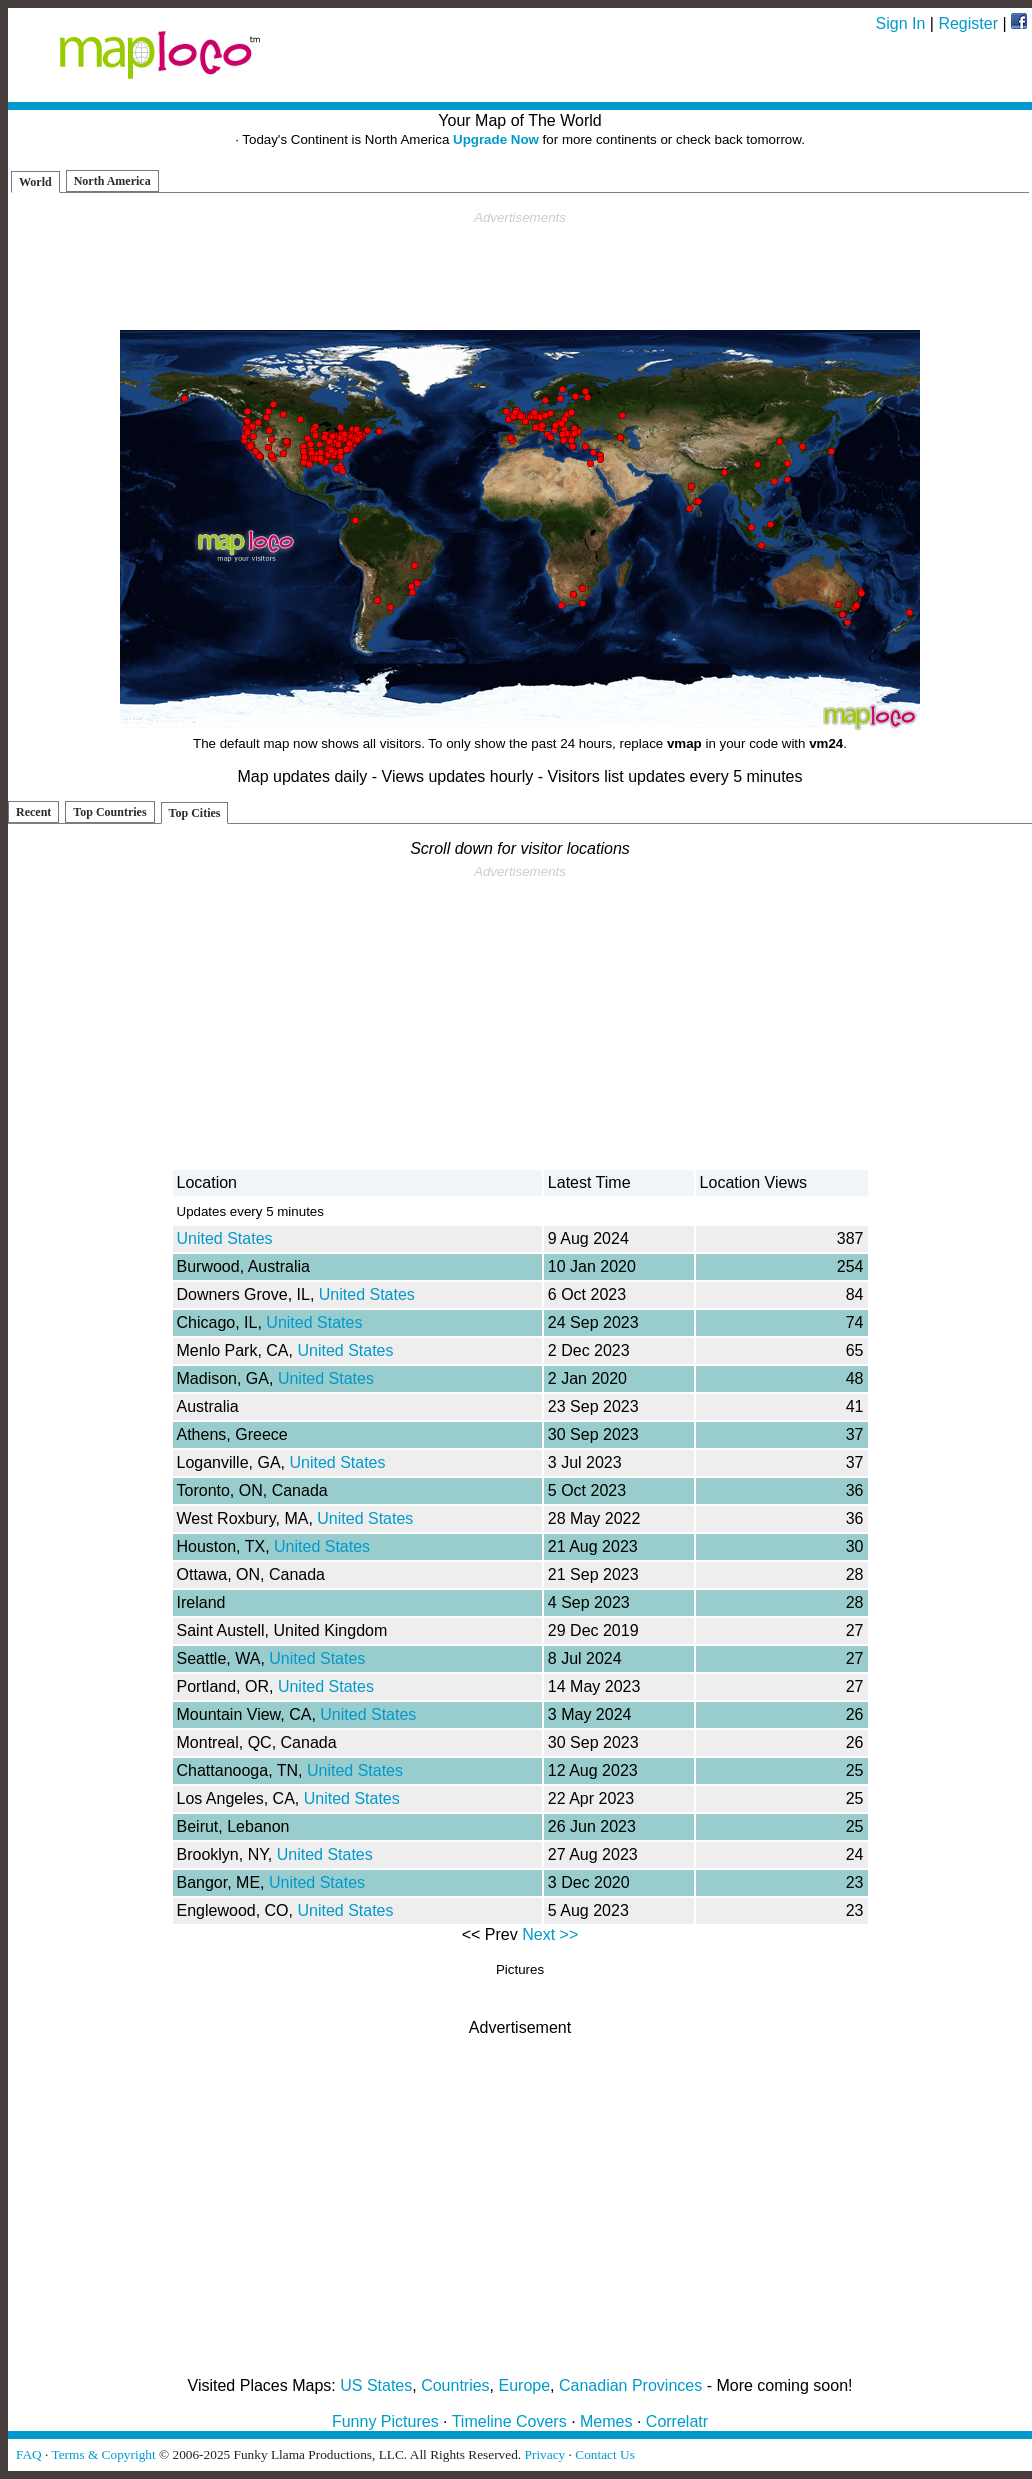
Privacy (545, 2454)
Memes (606, 2421)
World (35, 182)
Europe (525, 2385)
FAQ (29, 2454)
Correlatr (677, 2421)
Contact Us (605, 2454)
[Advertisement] (520, 271)
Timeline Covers (509, 2421)
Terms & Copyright (103, 2454)
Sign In (901, 23)
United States (225, 1238)
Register (968, 23)
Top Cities (195, 813)
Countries (455, 2385)
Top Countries (109, 812)
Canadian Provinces (630, 2385)
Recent (33, 812)
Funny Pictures (385, 2421)
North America (112, 181)
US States (376, 2385)
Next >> (550, 1934)
